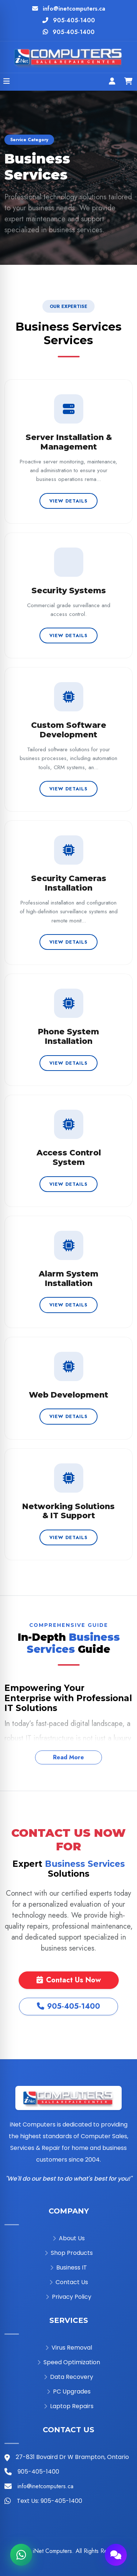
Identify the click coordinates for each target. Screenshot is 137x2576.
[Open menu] (6, 82)
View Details (68, 500)
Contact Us (68, 2282)
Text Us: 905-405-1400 (49, 2501)
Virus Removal (68, 2347)
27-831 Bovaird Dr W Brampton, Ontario (72, 2457)
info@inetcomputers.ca (74, 8)
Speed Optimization (68, 2362)
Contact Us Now (69, 1980)
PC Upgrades (69, 2391)
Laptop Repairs (69, 2406)
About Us (69, 2238)
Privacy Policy (68, 2297)
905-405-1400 (74, 20)
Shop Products (69, 2253)
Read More (68, 1757)
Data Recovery (68, 2377)
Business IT (68, 2267)
